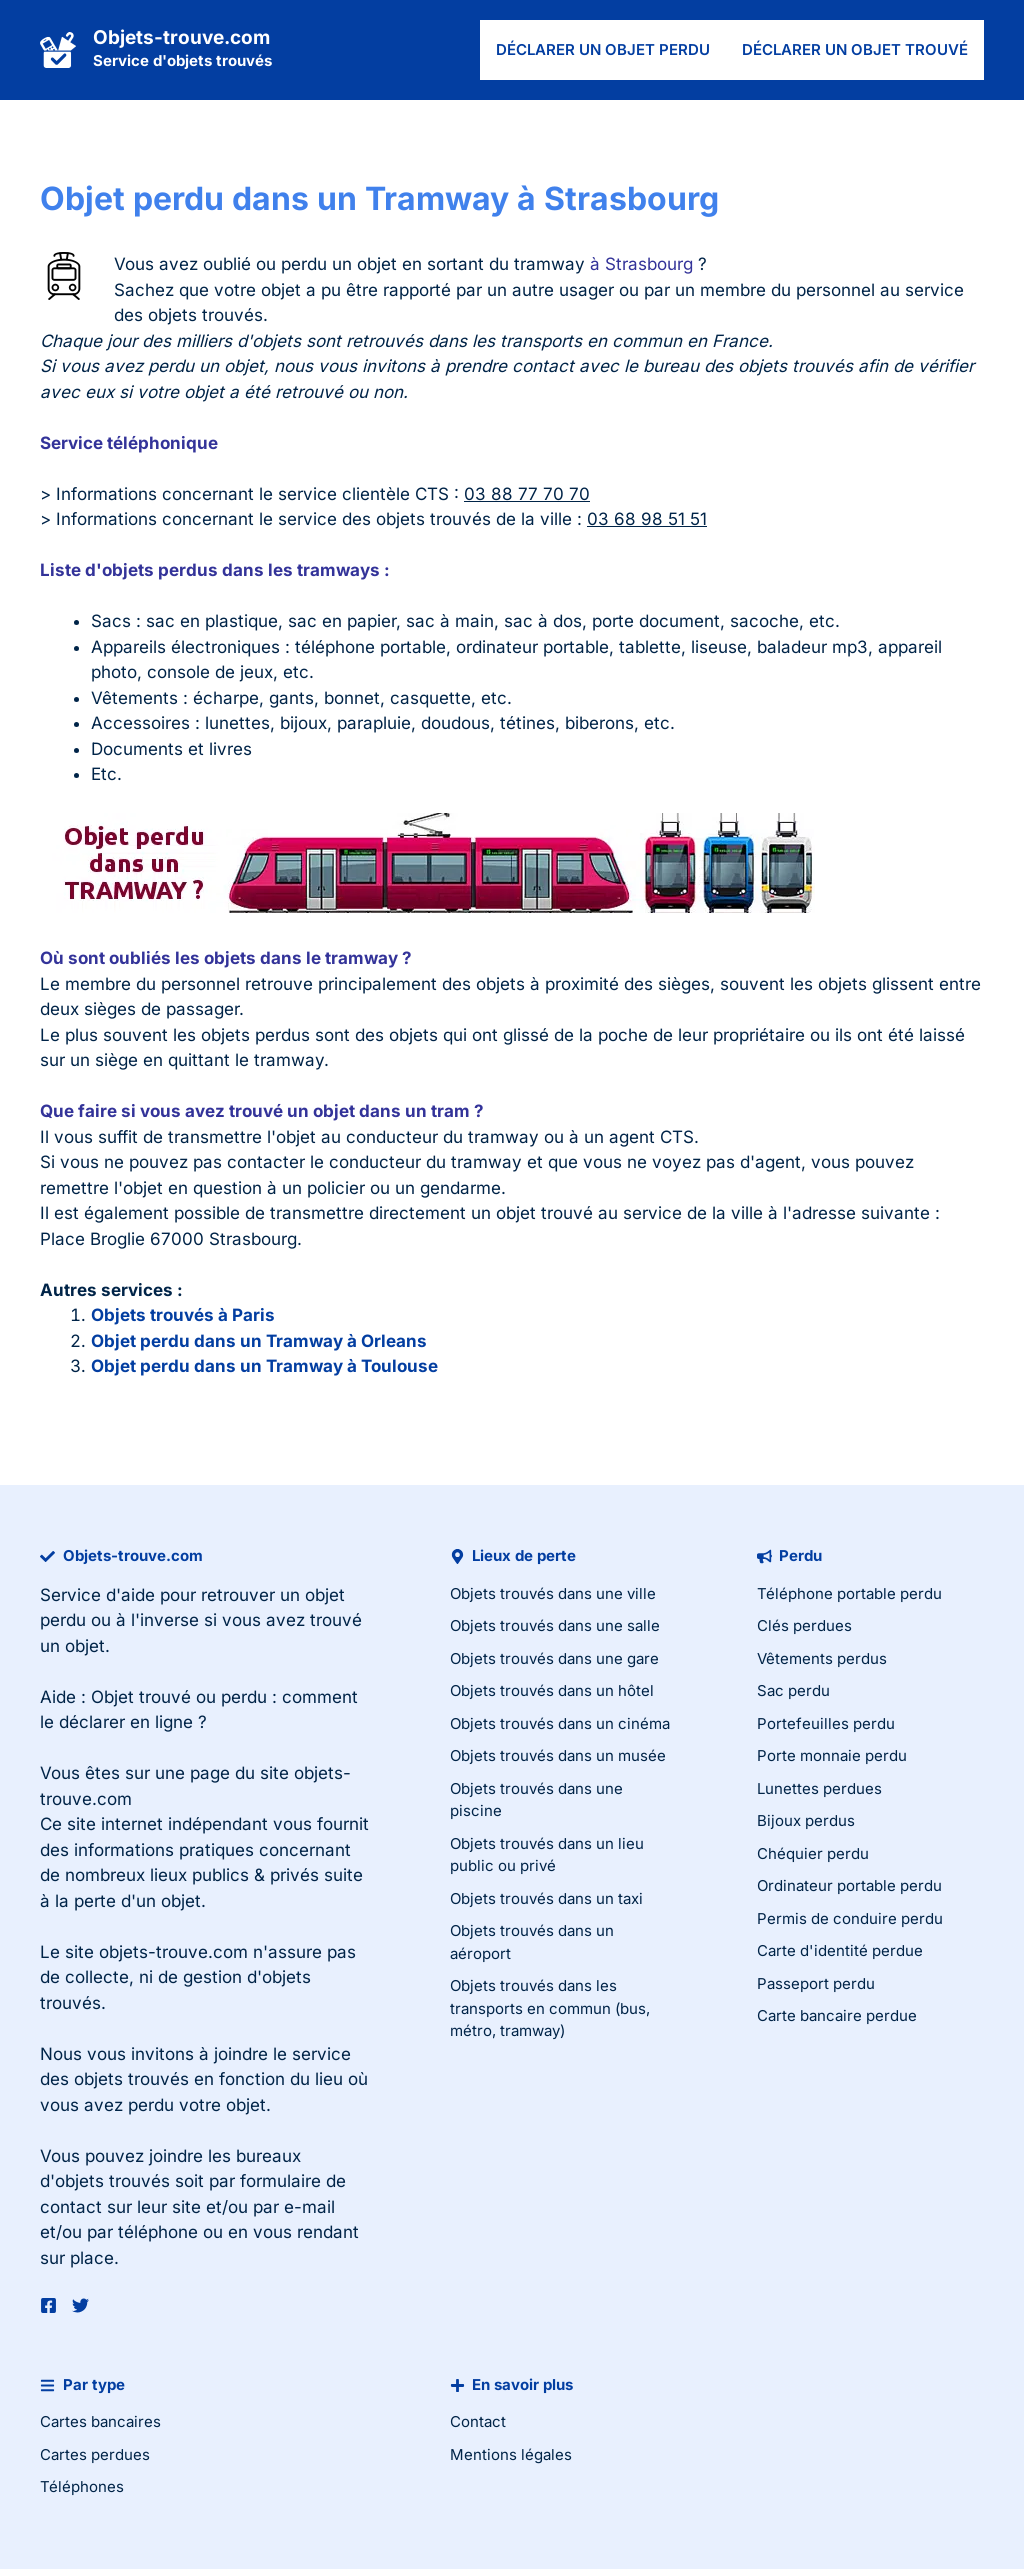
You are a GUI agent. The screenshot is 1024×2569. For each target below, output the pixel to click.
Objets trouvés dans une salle (555, 1625)
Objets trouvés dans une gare (554, 1658)
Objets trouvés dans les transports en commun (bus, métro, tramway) (550, 2008)
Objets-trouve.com (181, 37)
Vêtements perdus (822, 1658)
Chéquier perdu (813, 1853)
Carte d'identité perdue (840, 1950)
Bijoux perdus (806, 1820)
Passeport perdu (816, 1983)
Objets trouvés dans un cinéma (560, 1723)
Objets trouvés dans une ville (553, 1593)
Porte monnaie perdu (832, 1755)
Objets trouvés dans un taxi (546, 1898)
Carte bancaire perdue (837, 2015)
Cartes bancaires (100, 2421)
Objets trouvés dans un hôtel (552, 1690)
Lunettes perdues (819, 1788)
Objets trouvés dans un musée (558, 1755)
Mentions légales (511, 2454)
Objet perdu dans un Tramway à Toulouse (264, 1366)
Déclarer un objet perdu (603, 49)
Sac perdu (793, 1690)
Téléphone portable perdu (849, 1593)
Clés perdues (804, 1625)
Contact (478, 2421)
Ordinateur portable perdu (849, 1885)
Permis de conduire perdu (850, 1918)
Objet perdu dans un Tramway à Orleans (259, 1341)
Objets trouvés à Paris (183, 1315)
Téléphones (82, 2486)
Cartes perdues (95, 2454)
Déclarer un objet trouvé (855, 49)
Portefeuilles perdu (826, 1723)
